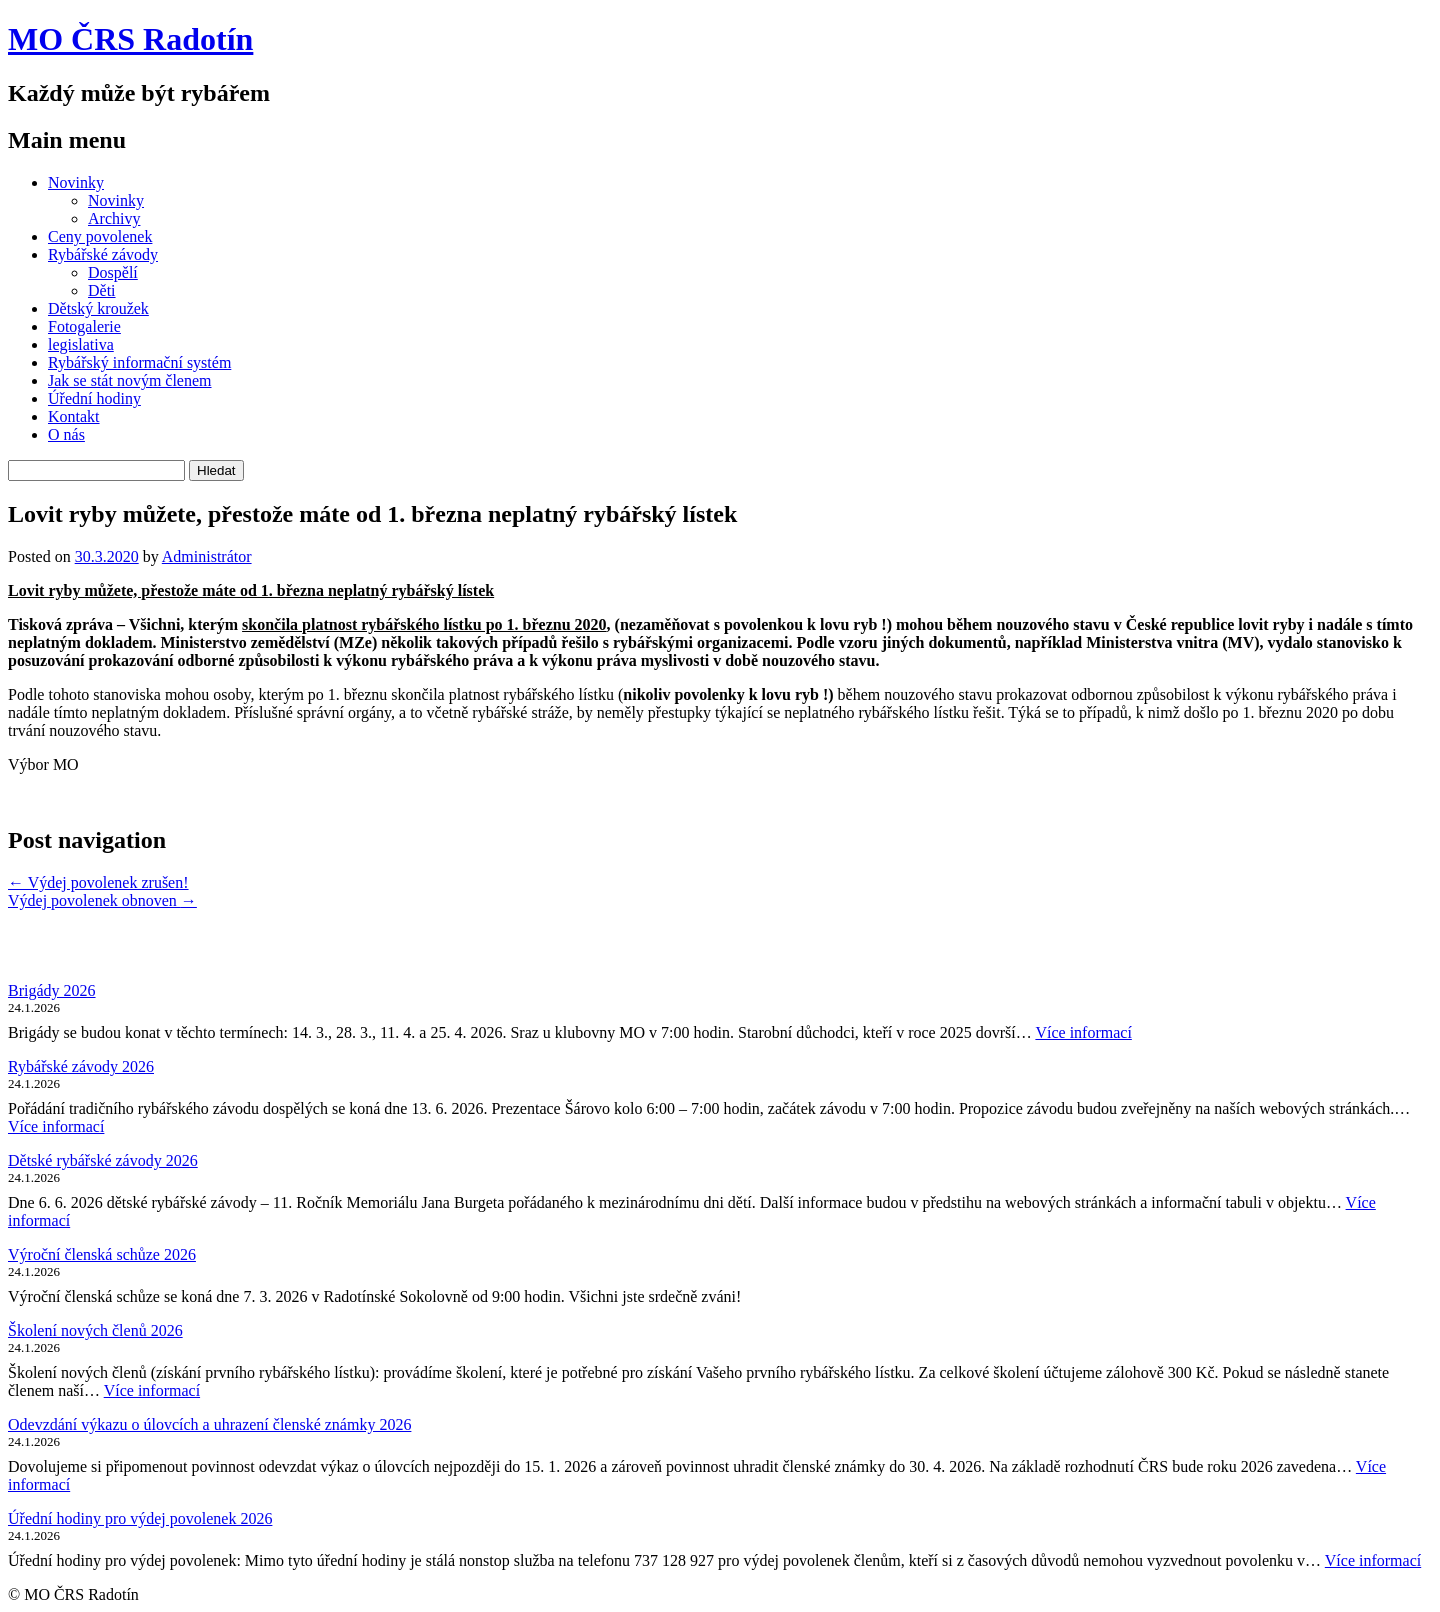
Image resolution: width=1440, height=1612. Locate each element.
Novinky (76, 182)
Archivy (114, 218)
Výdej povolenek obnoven (102, 900)
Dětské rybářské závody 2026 (103, 1160)
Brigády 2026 (52, 990)
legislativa (81, 344)
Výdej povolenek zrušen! (98, 882)
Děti (102, 290)
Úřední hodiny (94, 398)
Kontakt (74, 416)
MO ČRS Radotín (130, 39)
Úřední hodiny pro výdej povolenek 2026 (140, 1518)
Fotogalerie (84, 326)
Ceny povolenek (100, 236)
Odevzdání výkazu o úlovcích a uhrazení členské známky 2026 (209, 1424)
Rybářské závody (103, 254)
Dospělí (113, 272)
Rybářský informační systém (139, 362)
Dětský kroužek (98, 308)
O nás (66, 434)
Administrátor (207, 556)
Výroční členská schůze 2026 (102, 1254)
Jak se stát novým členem (130, 380)
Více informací (1083, 1032)
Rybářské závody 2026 (81, 1066)
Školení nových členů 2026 (95, 1330)
